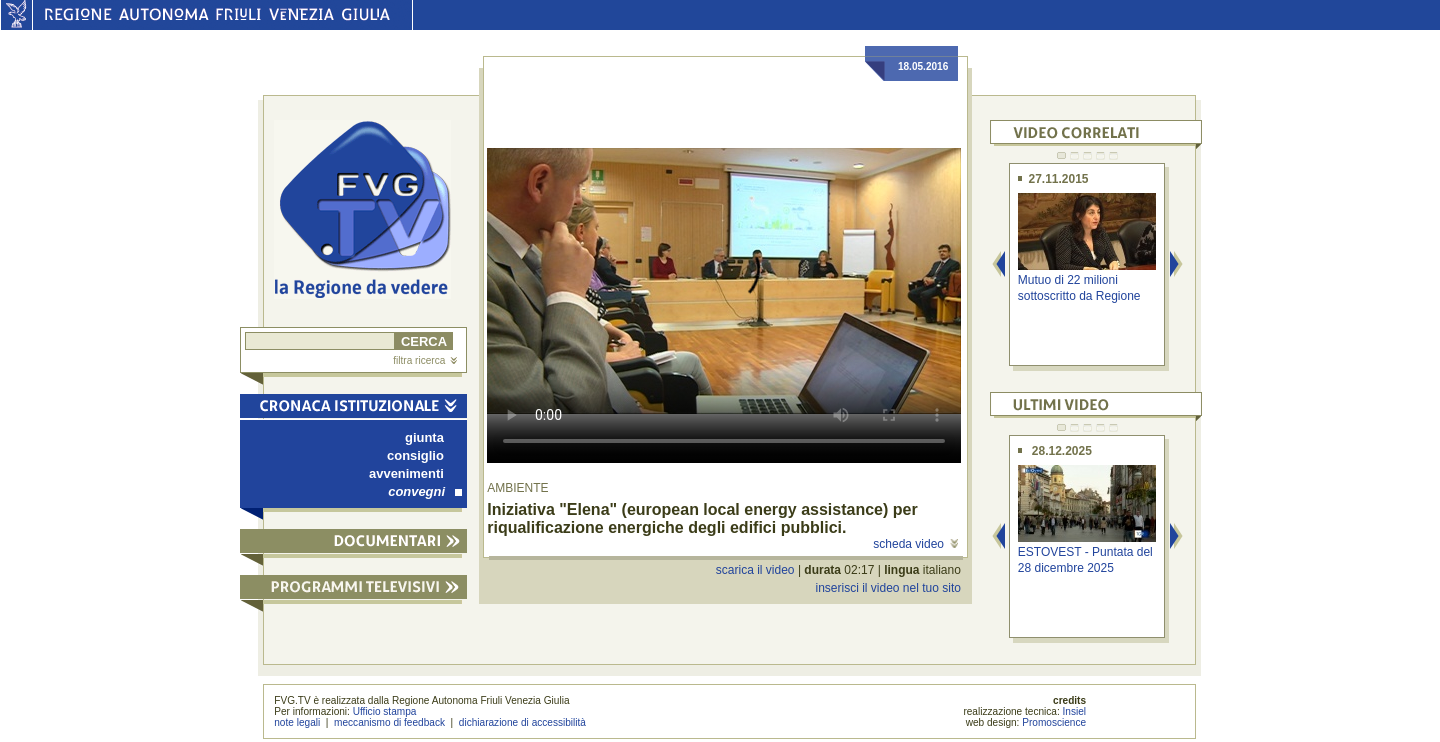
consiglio (415, 455)
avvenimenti (406, 473)
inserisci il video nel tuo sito (887, 588)
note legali (297, 722)
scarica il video (755, 570)
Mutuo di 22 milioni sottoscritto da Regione (1079, 287)
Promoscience (1054, 722)
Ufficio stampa (385, 711)
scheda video (915, 544)
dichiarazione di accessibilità (522, 722)
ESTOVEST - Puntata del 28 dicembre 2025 (1085, 559)
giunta (424, 437)
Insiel (1075, 711)
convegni (425, 491)
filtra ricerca (425, 360)
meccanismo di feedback (389, 722)
